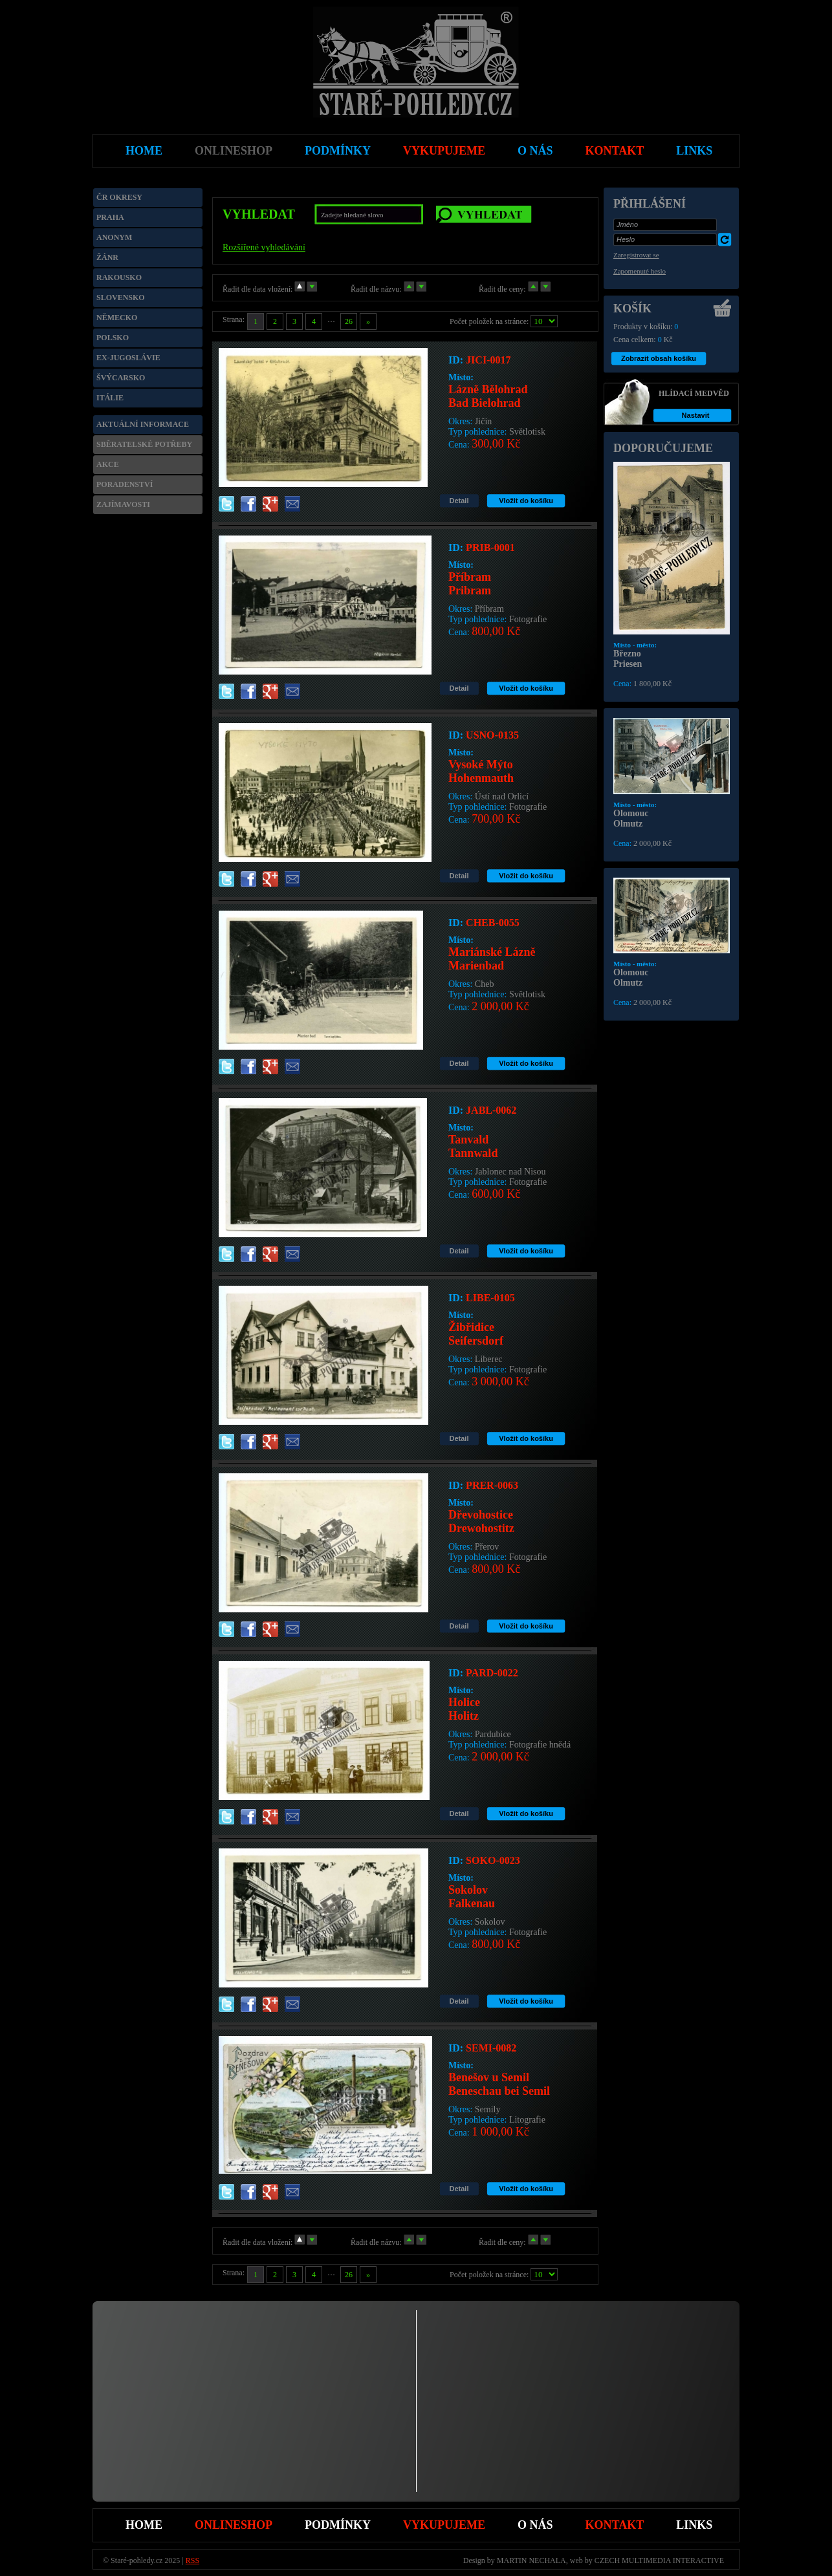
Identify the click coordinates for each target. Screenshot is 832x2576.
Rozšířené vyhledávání (264, 247)
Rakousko (119, 277)
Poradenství (124, 484)
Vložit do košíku (526, 500)
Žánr (107, 257)
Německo (116, 317)
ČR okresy (119, 197)
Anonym (114, 237)
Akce (107, 464)
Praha (110, 217)
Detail (459, 500)
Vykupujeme (444, 2524)
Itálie (110, 397)
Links (694, 2524)
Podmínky (338, 2524)
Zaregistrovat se (636, 255)
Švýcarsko (120, 377)
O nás (535, 2524)
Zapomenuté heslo (639, 271)
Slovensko (120, 297)
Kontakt (615, 2524)
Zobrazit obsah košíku (658, 358)
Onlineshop (233, 2524)
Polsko (112, 337)
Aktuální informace (142, 424)
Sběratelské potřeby (144, 444)
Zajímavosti (123, 504)
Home (144, 2524)
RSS (192, 2560)
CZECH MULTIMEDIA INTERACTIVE (659, 2560)
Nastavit (696, 415)
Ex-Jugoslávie (128, 357)
